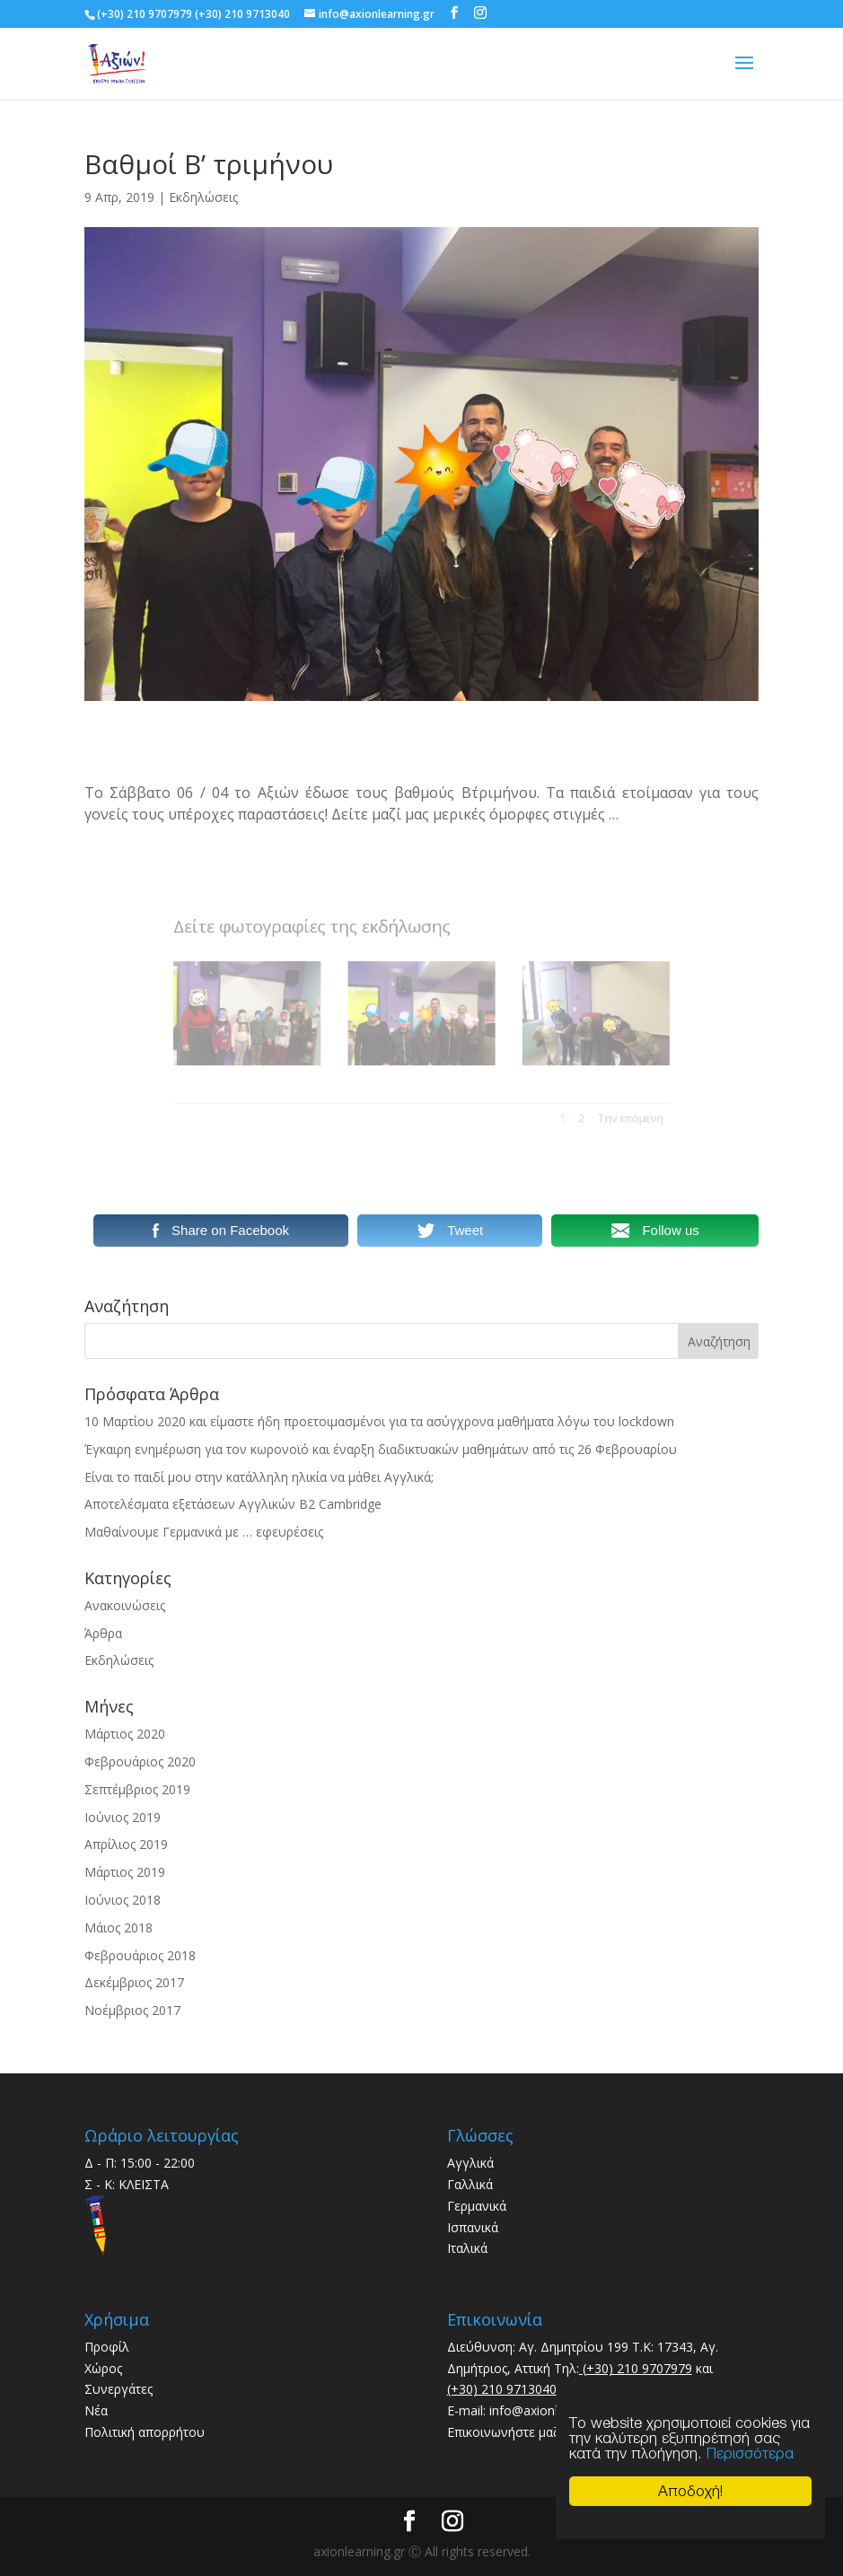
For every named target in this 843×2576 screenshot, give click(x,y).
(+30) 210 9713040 (502, 2388)
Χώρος (103, 2368)
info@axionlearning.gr (550, 2410)
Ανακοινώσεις (124, 1605)
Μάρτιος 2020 (124, 1733)
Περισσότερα (750, 2453)
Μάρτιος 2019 (124, 1871)
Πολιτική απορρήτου (144, 2431)
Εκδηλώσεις (203, 197)
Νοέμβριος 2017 (132, 2010)
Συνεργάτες (118, 2388)
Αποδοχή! (690, 2491)
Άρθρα (103, 1633)
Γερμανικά (476, 2205)
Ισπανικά (472, 2227)
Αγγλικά (470, 2162)
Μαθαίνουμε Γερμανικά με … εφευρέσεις (203, 1531)
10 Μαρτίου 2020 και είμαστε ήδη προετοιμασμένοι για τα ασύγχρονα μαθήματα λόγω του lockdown (379, 1421)
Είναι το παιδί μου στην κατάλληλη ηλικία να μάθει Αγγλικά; (259, 1476)
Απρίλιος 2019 (126, 1844)
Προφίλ (106, 2346)
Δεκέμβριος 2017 (134, 1982)
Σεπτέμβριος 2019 (137, 1789)
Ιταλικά (467, 2247)
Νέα (96, 2410)
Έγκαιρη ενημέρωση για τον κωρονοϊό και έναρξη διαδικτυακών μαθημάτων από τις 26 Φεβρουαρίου (380, 1449)
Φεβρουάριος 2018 (140, 1955)
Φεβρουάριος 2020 (140, 1761)
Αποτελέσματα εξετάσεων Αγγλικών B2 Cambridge (233, 1503)
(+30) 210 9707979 (635, 2368)
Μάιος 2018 (118, 1927)
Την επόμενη (584, 1100)
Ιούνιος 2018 (122, 1899)
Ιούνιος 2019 (122, 1817)
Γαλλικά (470, 2184)
